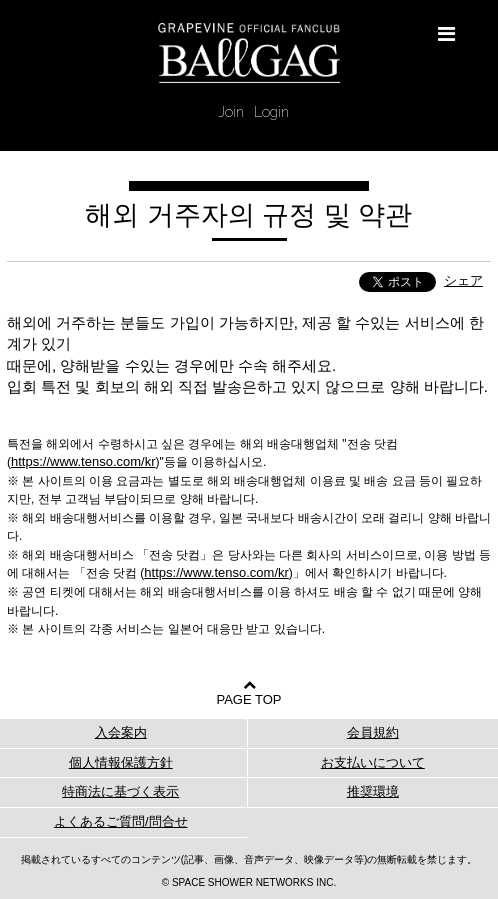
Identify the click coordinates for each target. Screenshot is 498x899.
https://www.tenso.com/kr (83, 461)
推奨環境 (373, 791)
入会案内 (121, 732)
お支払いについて (373, 762)
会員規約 (373, 732)
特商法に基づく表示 (120, 791)
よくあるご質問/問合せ (121, 821)
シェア (463, 280)
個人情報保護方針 (121, 762)
